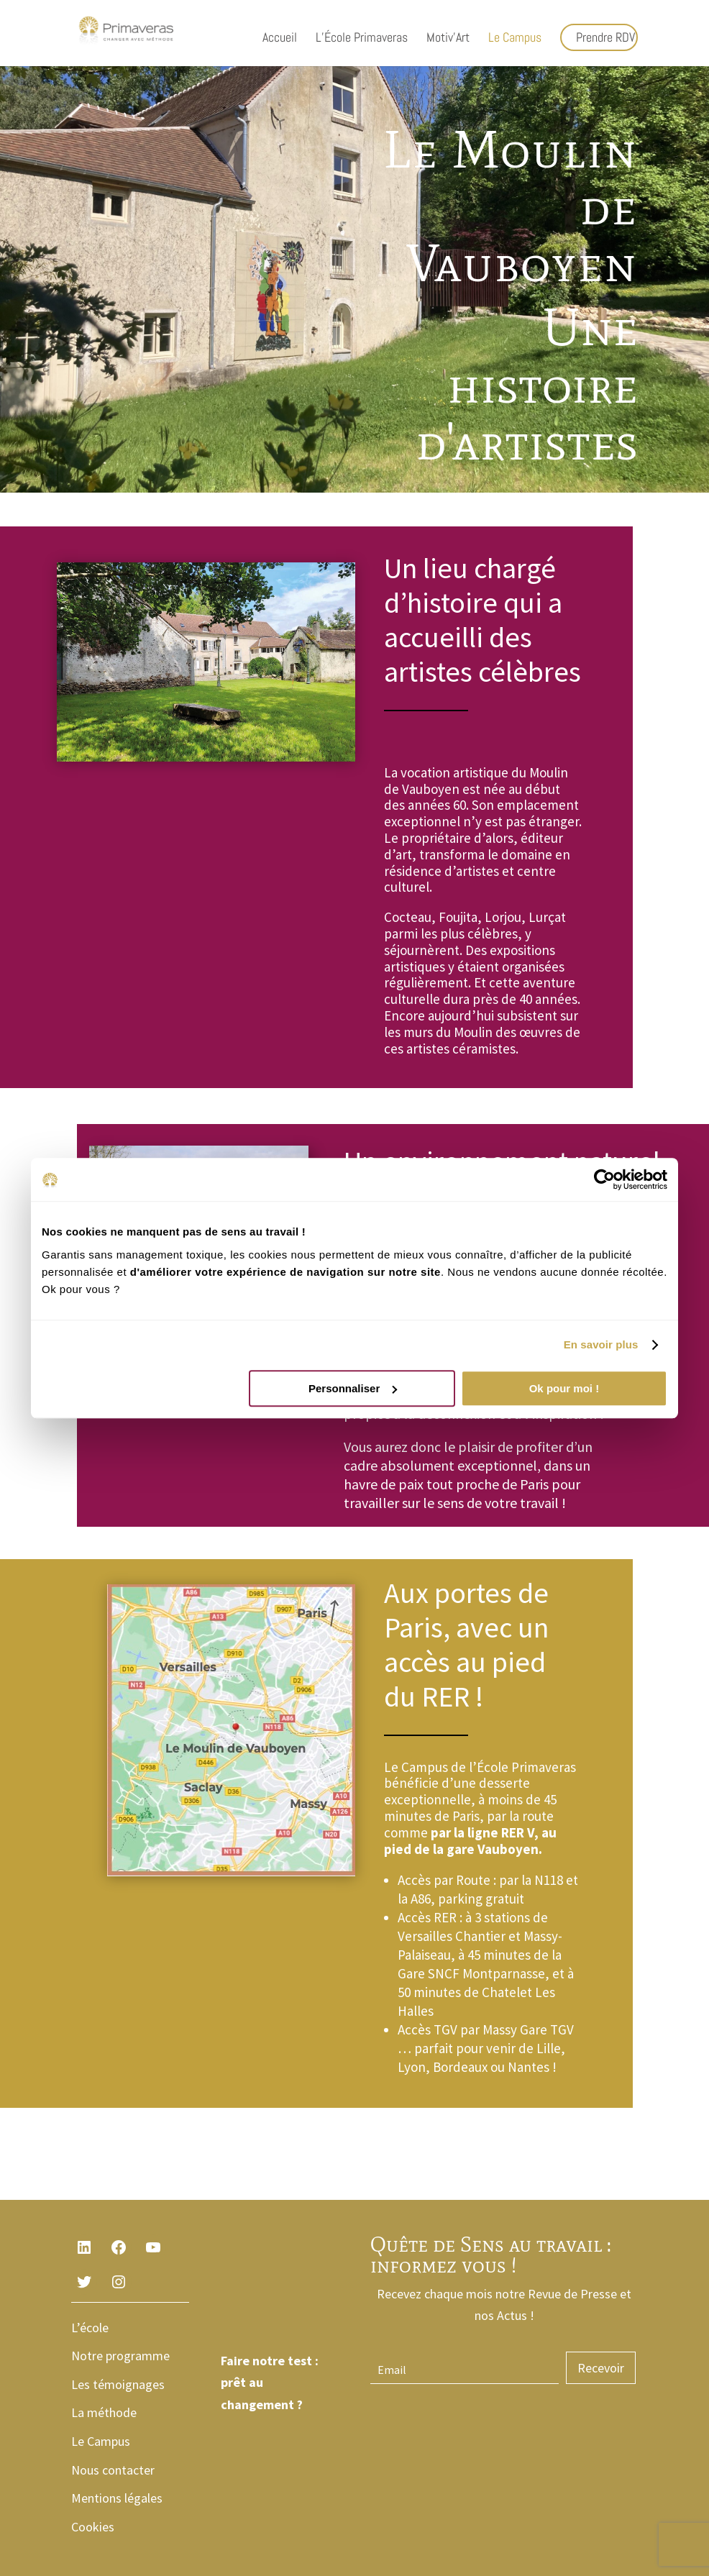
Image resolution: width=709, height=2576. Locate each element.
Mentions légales (117, 2498)
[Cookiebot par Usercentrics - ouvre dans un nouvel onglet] (604, 1179)
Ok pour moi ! (564, 1388)
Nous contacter (113, 2470)
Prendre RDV (605, 37)
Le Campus (514, 38)
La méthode (104, 2412)
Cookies (92, 2526)
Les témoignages (118, 2384)
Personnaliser (352, 1388)
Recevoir (600, 2368)
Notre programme (120, 2355)
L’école (90, 2327)
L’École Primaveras (362, 38)
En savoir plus (601, 1344)
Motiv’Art (448, 38)
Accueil (279, 38)
